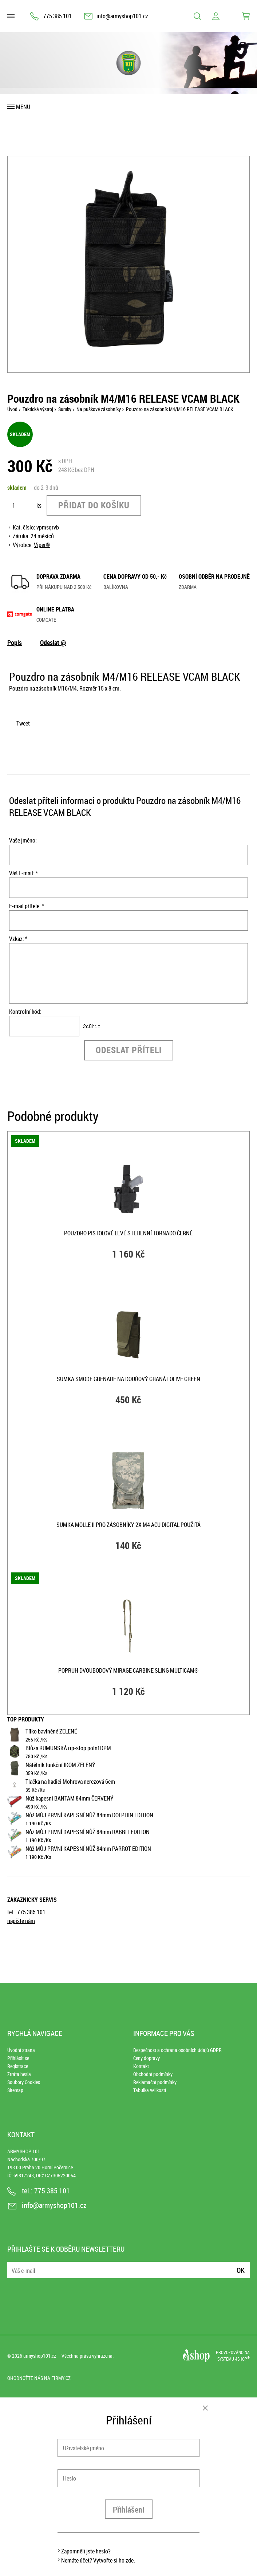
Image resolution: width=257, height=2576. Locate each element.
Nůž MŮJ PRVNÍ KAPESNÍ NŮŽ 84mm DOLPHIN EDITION (89, 1815)
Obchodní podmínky (153, 2074)
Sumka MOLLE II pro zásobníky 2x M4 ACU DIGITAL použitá (128, 1525)
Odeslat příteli (129, 1050)
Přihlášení (129, 2509)
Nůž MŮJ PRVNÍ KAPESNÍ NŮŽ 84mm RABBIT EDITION (87, 1832)
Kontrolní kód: (25, 1012)
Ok (241, 2270)
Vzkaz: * (18, 939)
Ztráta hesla (19, 2074)
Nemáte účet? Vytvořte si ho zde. (98, 2560)
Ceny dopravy (146, 2058)
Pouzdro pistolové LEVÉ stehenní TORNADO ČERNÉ (128, 1233)
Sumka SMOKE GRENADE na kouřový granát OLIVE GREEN (128, 1379)
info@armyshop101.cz (122, 16)
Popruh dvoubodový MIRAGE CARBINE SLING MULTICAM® (128, 1670)
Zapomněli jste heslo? (86, 2551)
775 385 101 (57, 16)
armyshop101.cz (39, 2355)
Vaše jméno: (23, 840)
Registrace (17, 2066)
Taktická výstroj (38, 409)
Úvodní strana (21, 2050)
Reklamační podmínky (155, 2082)
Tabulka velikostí (149, 2090)
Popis (14, 642)
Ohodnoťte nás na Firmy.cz (39, 2377)
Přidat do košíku (94, 505)
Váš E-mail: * (23, 873)
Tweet (23, 723)
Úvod (12, 409)
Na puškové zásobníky (98, 409)
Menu (23, 107)
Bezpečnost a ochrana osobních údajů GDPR (177, 2050)
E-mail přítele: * (26, 906)
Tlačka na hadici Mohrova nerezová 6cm (70, 1782)
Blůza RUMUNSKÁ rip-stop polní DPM (68, 1748)
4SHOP (242, 2359)
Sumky (64, 409)
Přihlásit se (18, 2058)
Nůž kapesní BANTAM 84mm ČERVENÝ (69, 1798)
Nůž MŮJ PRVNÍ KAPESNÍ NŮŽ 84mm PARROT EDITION (88, 1849)
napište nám (21, 1921)
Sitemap (15, 2090)
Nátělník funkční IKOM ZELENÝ (60, 1765)
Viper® (42, 545)
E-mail (13, 2265)
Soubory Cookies (23, 2082)
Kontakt (141, 2066)
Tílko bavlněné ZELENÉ (51, 1731)
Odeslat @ (53, 642)
